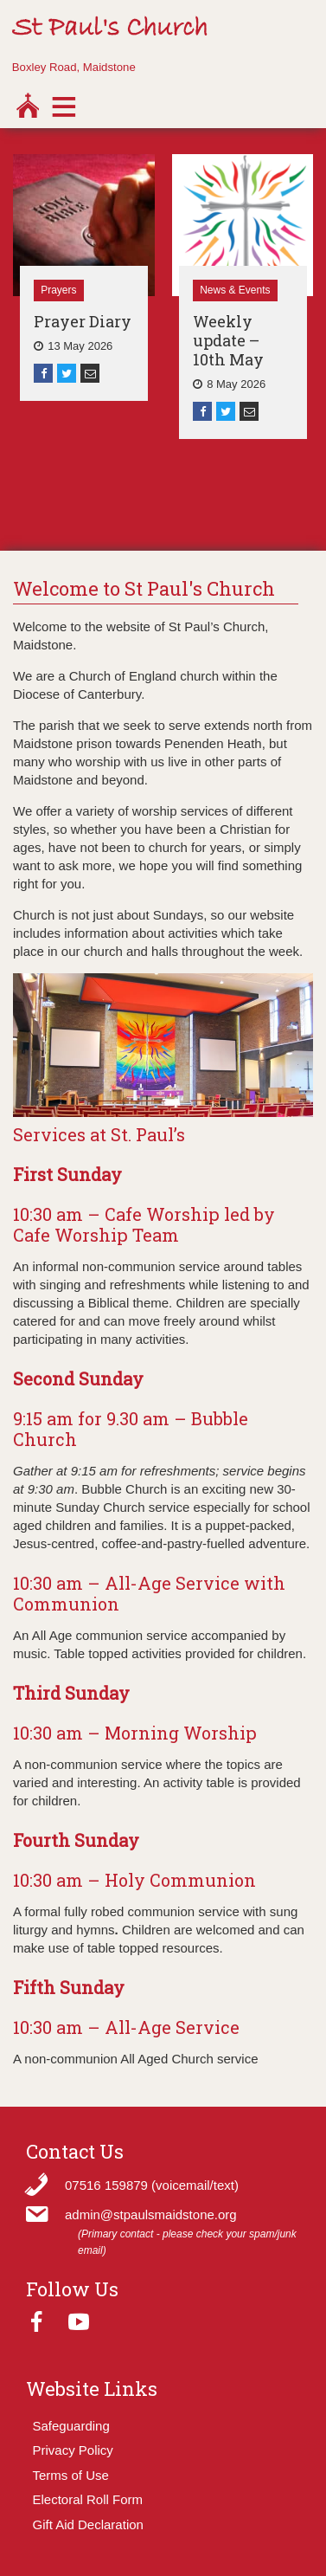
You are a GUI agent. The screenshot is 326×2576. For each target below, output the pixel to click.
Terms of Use (71, 2475)
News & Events (235, 290)
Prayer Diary (82, 321)
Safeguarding (71, 2425)
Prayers (58, 290)
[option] (84, 278)
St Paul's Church (110, 28)
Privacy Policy (73, 2450)
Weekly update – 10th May (228, 340)
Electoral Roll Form (88, 2499)
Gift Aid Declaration (88, 2524)
